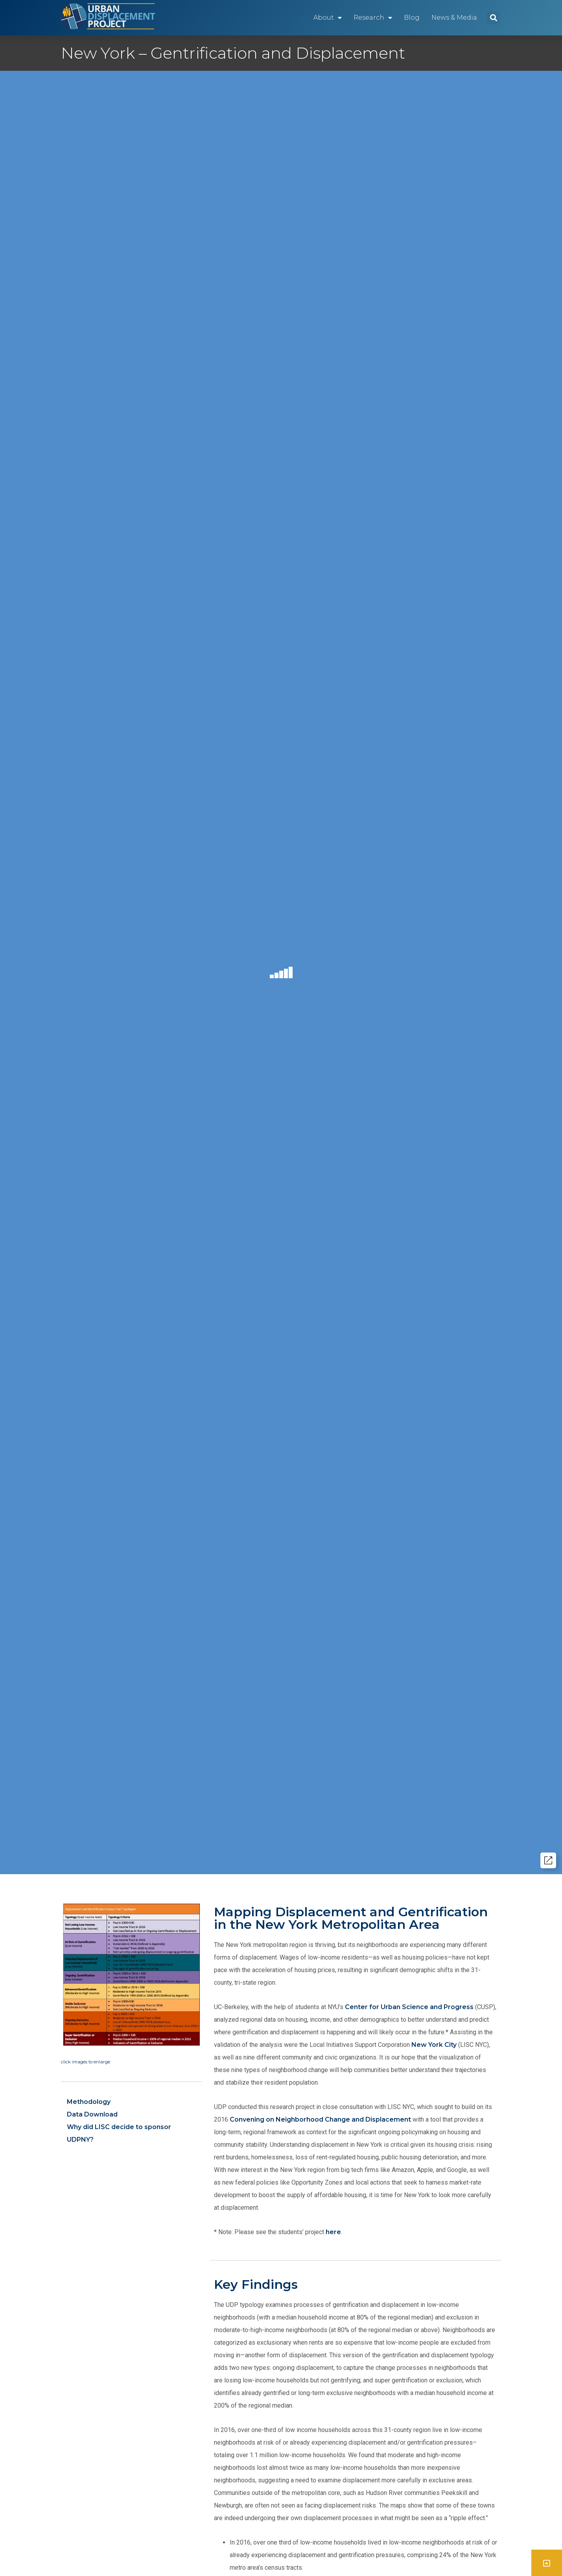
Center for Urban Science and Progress (409, 2007)
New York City (434, 2044)
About (327, 18)
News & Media (454, 17)
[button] (493, 17)
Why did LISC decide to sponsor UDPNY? (119, 2133)
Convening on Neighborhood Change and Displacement (320, 2119)
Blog (412, 17)
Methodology (89, 2101)
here (333, 2232)
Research (373, 18)
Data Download (92, 2114)
